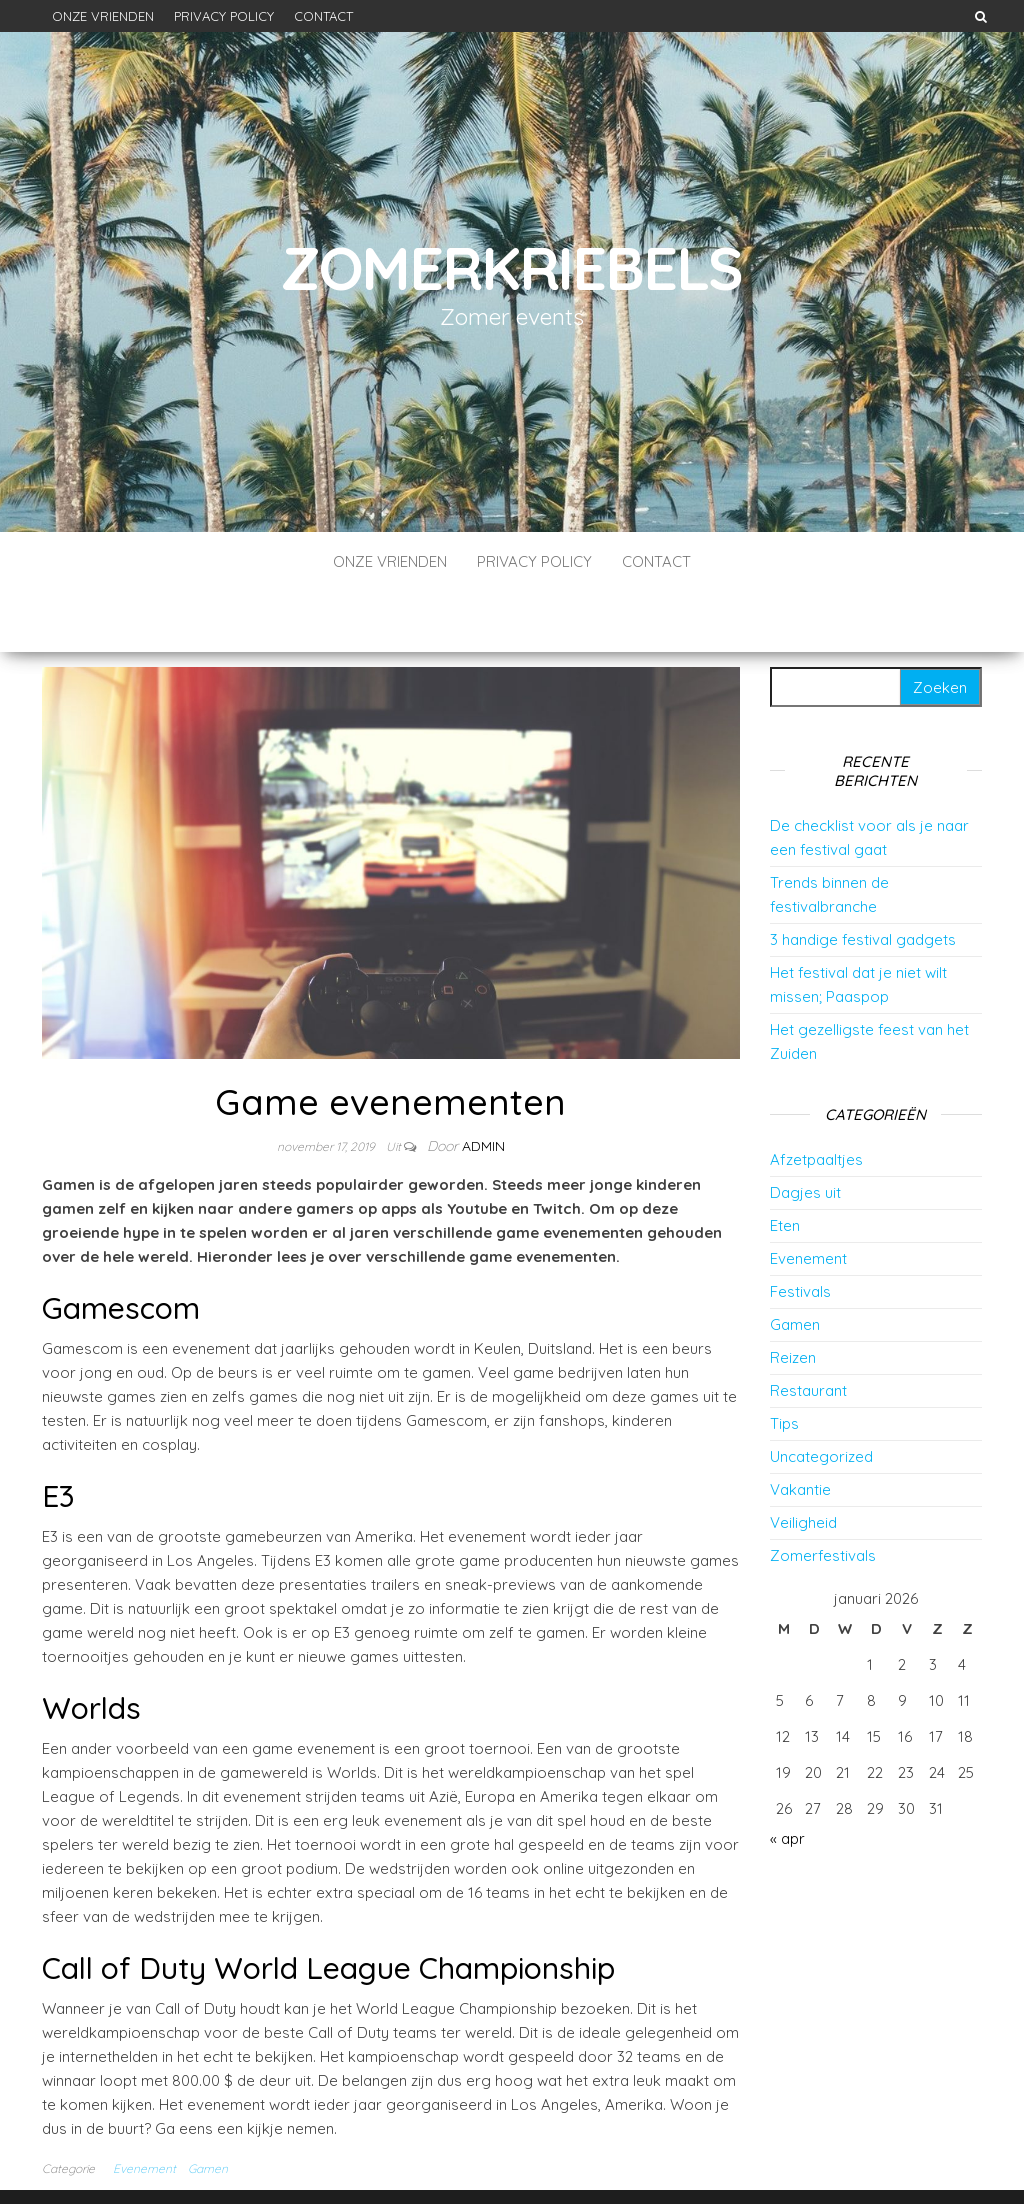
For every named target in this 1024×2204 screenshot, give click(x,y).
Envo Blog (651, 2161)
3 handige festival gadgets (863, 879)
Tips (784, 1363)
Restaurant (808, 1330)
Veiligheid (803, 1462)
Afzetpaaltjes (816, 1099)
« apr (787, 1778)
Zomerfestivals (823, 1495)
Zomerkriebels (512, 267)
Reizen (793, 1297)
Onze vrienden (103, 16)
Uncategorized (821, 1396)
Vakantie (800, 1429)
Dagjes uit (805, 1132)
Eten (785, 1165)
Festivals (800, 1231)
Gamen (208, 2108)
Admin (483, 1086)
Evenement (144, 2108)
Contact (323, 16)
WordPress (510, 2161)
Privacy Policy (224, 16)
